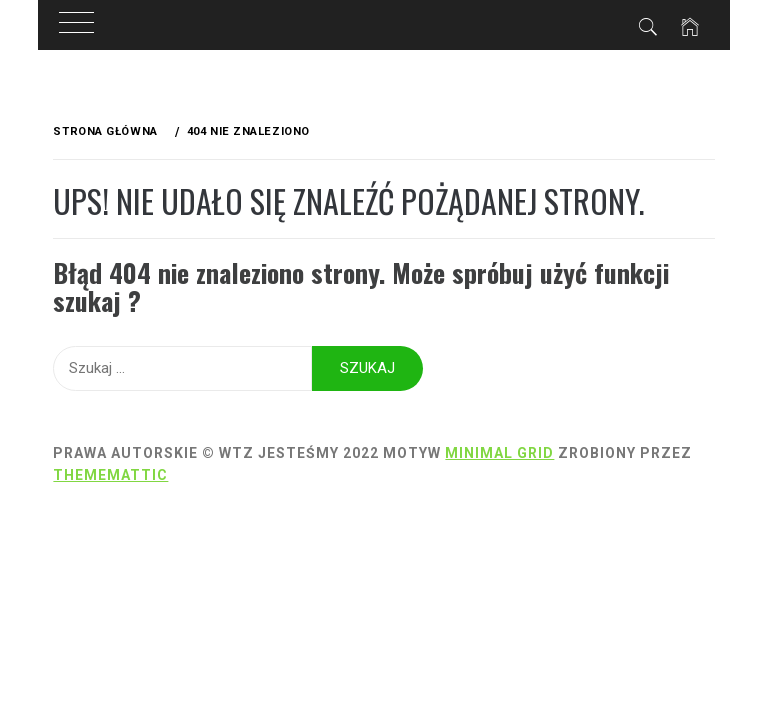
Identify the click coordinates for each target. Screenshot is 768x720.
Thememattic (110, 475)
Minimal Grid (499, 453)
